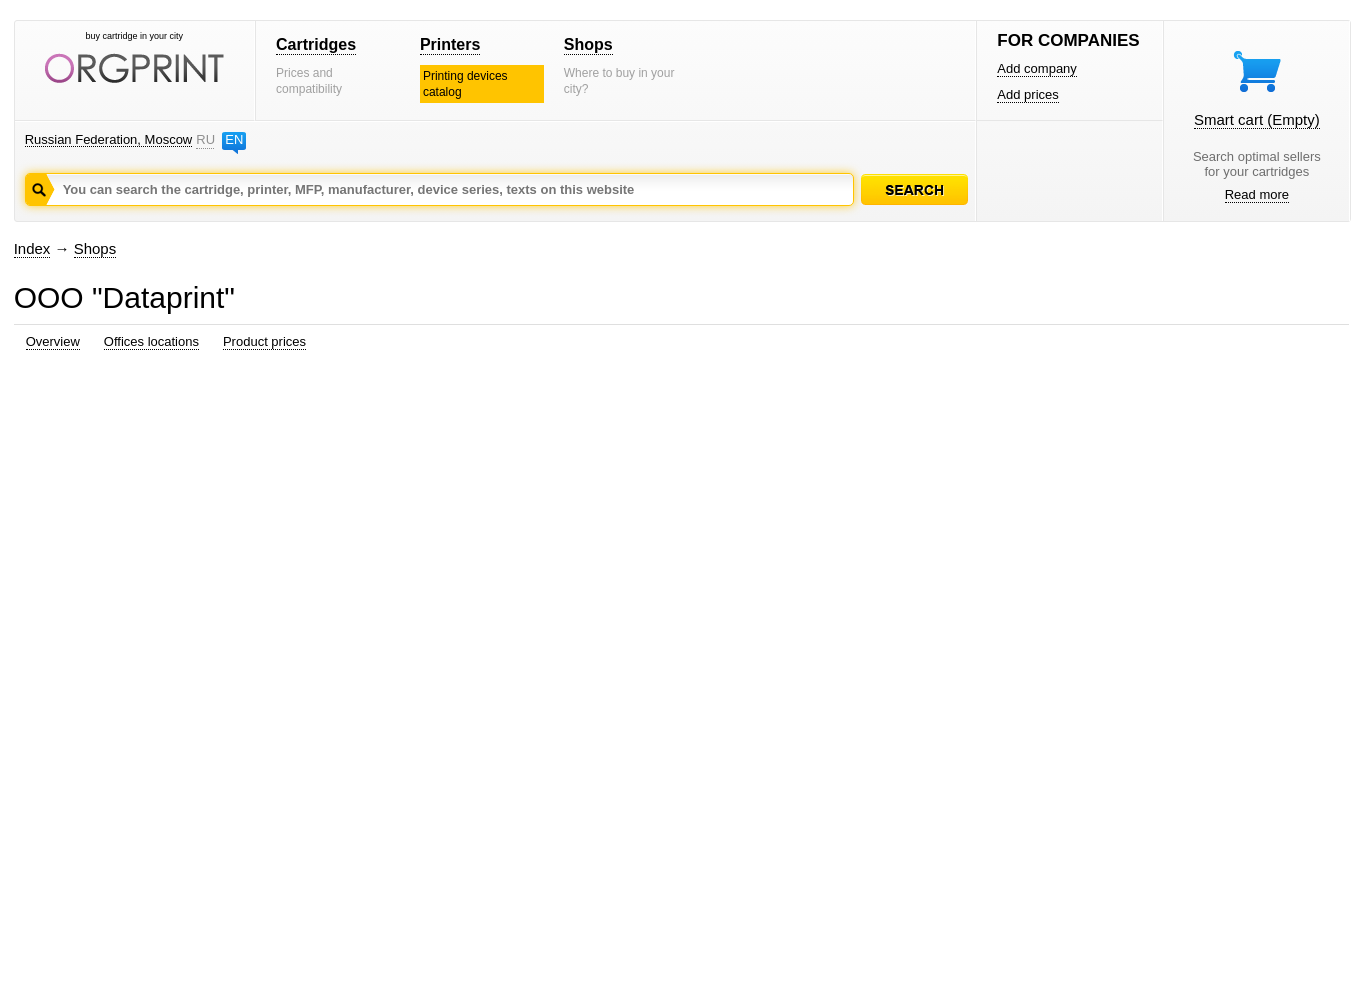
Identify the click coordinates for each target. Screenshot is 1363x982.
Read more (1257, 194)
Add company (1037, 68)
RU (205, 139)
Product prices (264, 341)
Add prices (1027, 94)
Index (32, 248)
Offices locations (151, 341)
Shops (588, 44)
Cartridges (316, 44)
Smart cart (1257, 119)
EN (234, 139)
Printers (450, 44)
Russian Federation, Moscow (109, 139)
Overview (53, 341)
